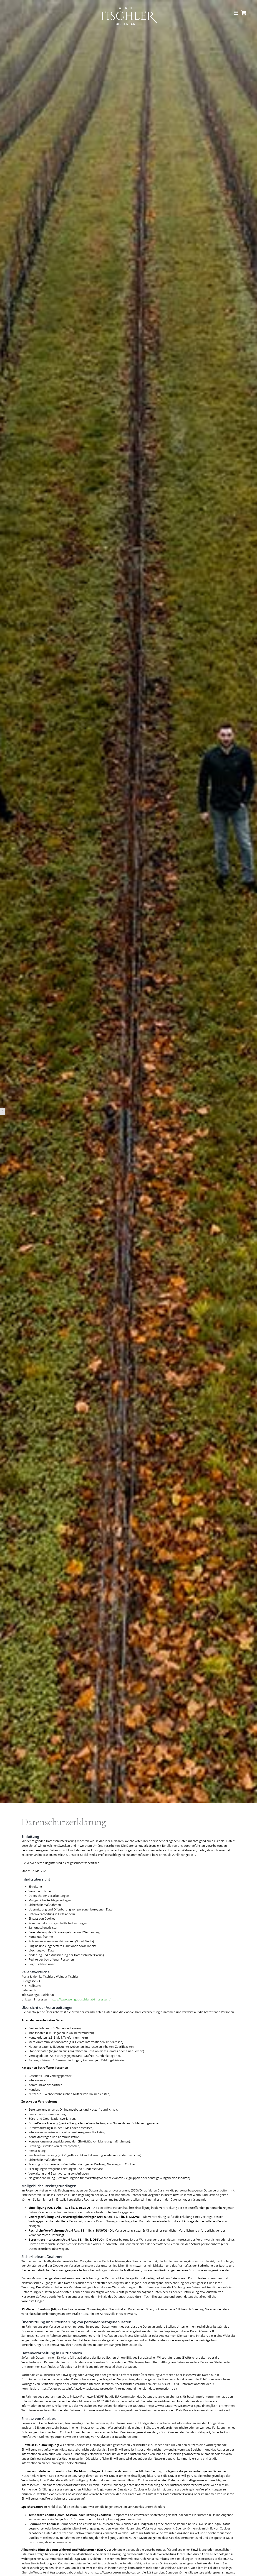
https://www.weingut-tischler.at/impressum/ (80, 1999)
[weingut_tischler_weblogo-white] (128, 8)
